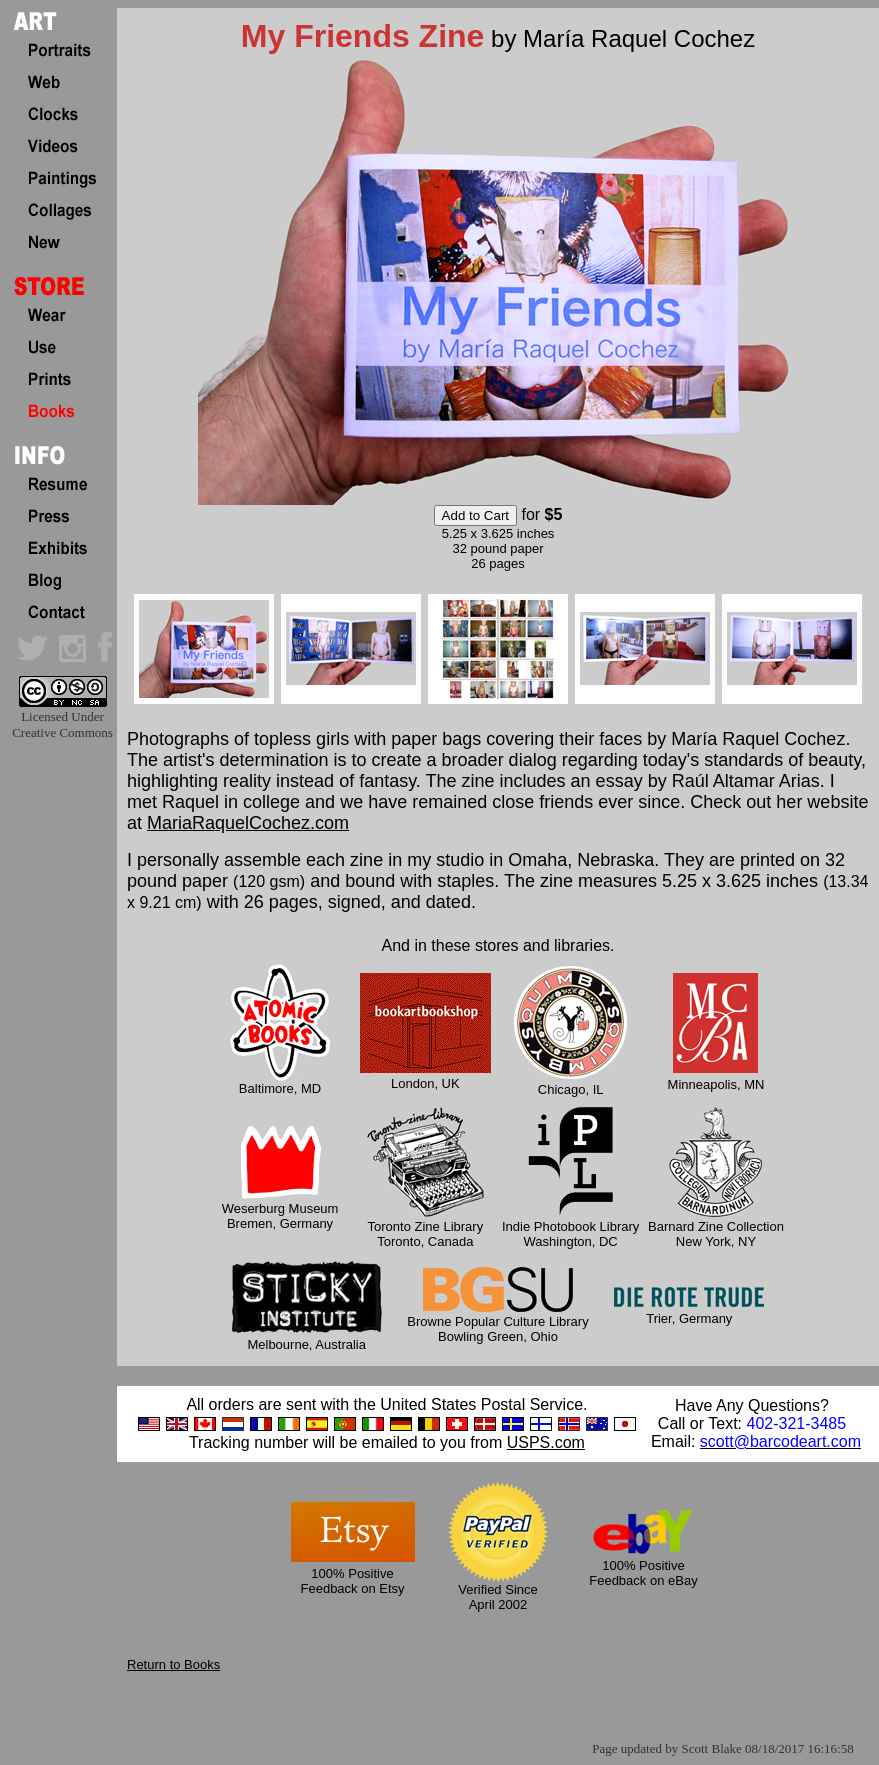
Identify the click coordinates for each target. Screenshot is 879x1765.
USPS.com (546, 1442)
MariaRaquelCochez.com (248, 823)
